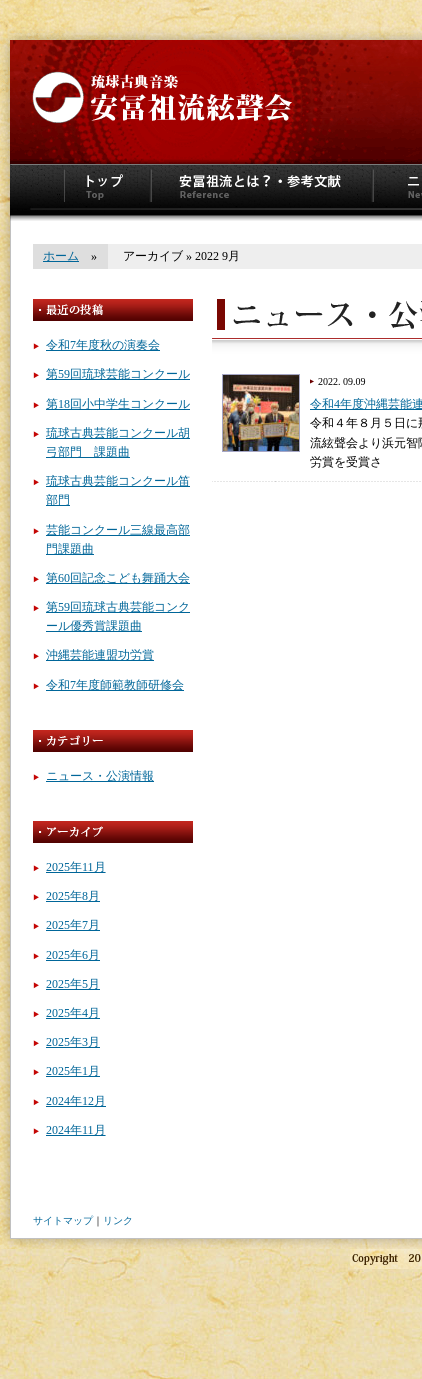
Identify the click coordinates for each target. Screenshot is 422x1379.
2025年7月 (73, 925)
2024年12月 (76, 1101)
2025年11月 (76, 867)
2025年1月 (73, 1071)
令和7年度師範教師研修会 (115, 685)
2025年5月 (73, 984)
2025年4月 (73, 1013)
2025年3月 (73, 1042)
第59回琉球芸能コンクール (118, 374)
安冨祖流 (160, 95)
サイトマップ (63, 1220)
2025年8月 (73, 896)
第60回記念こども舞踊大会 (118, 578)
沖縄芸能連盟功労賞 (100, 655)
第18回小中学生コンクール (118, 404)
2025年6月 (73, 955)
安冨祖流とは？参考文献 (262, 190)
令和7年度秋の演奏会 (103, 345)
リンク (118, 1220)
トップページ (107, 190)
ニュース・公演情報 (100, 776)
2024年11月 (76, 1130)
